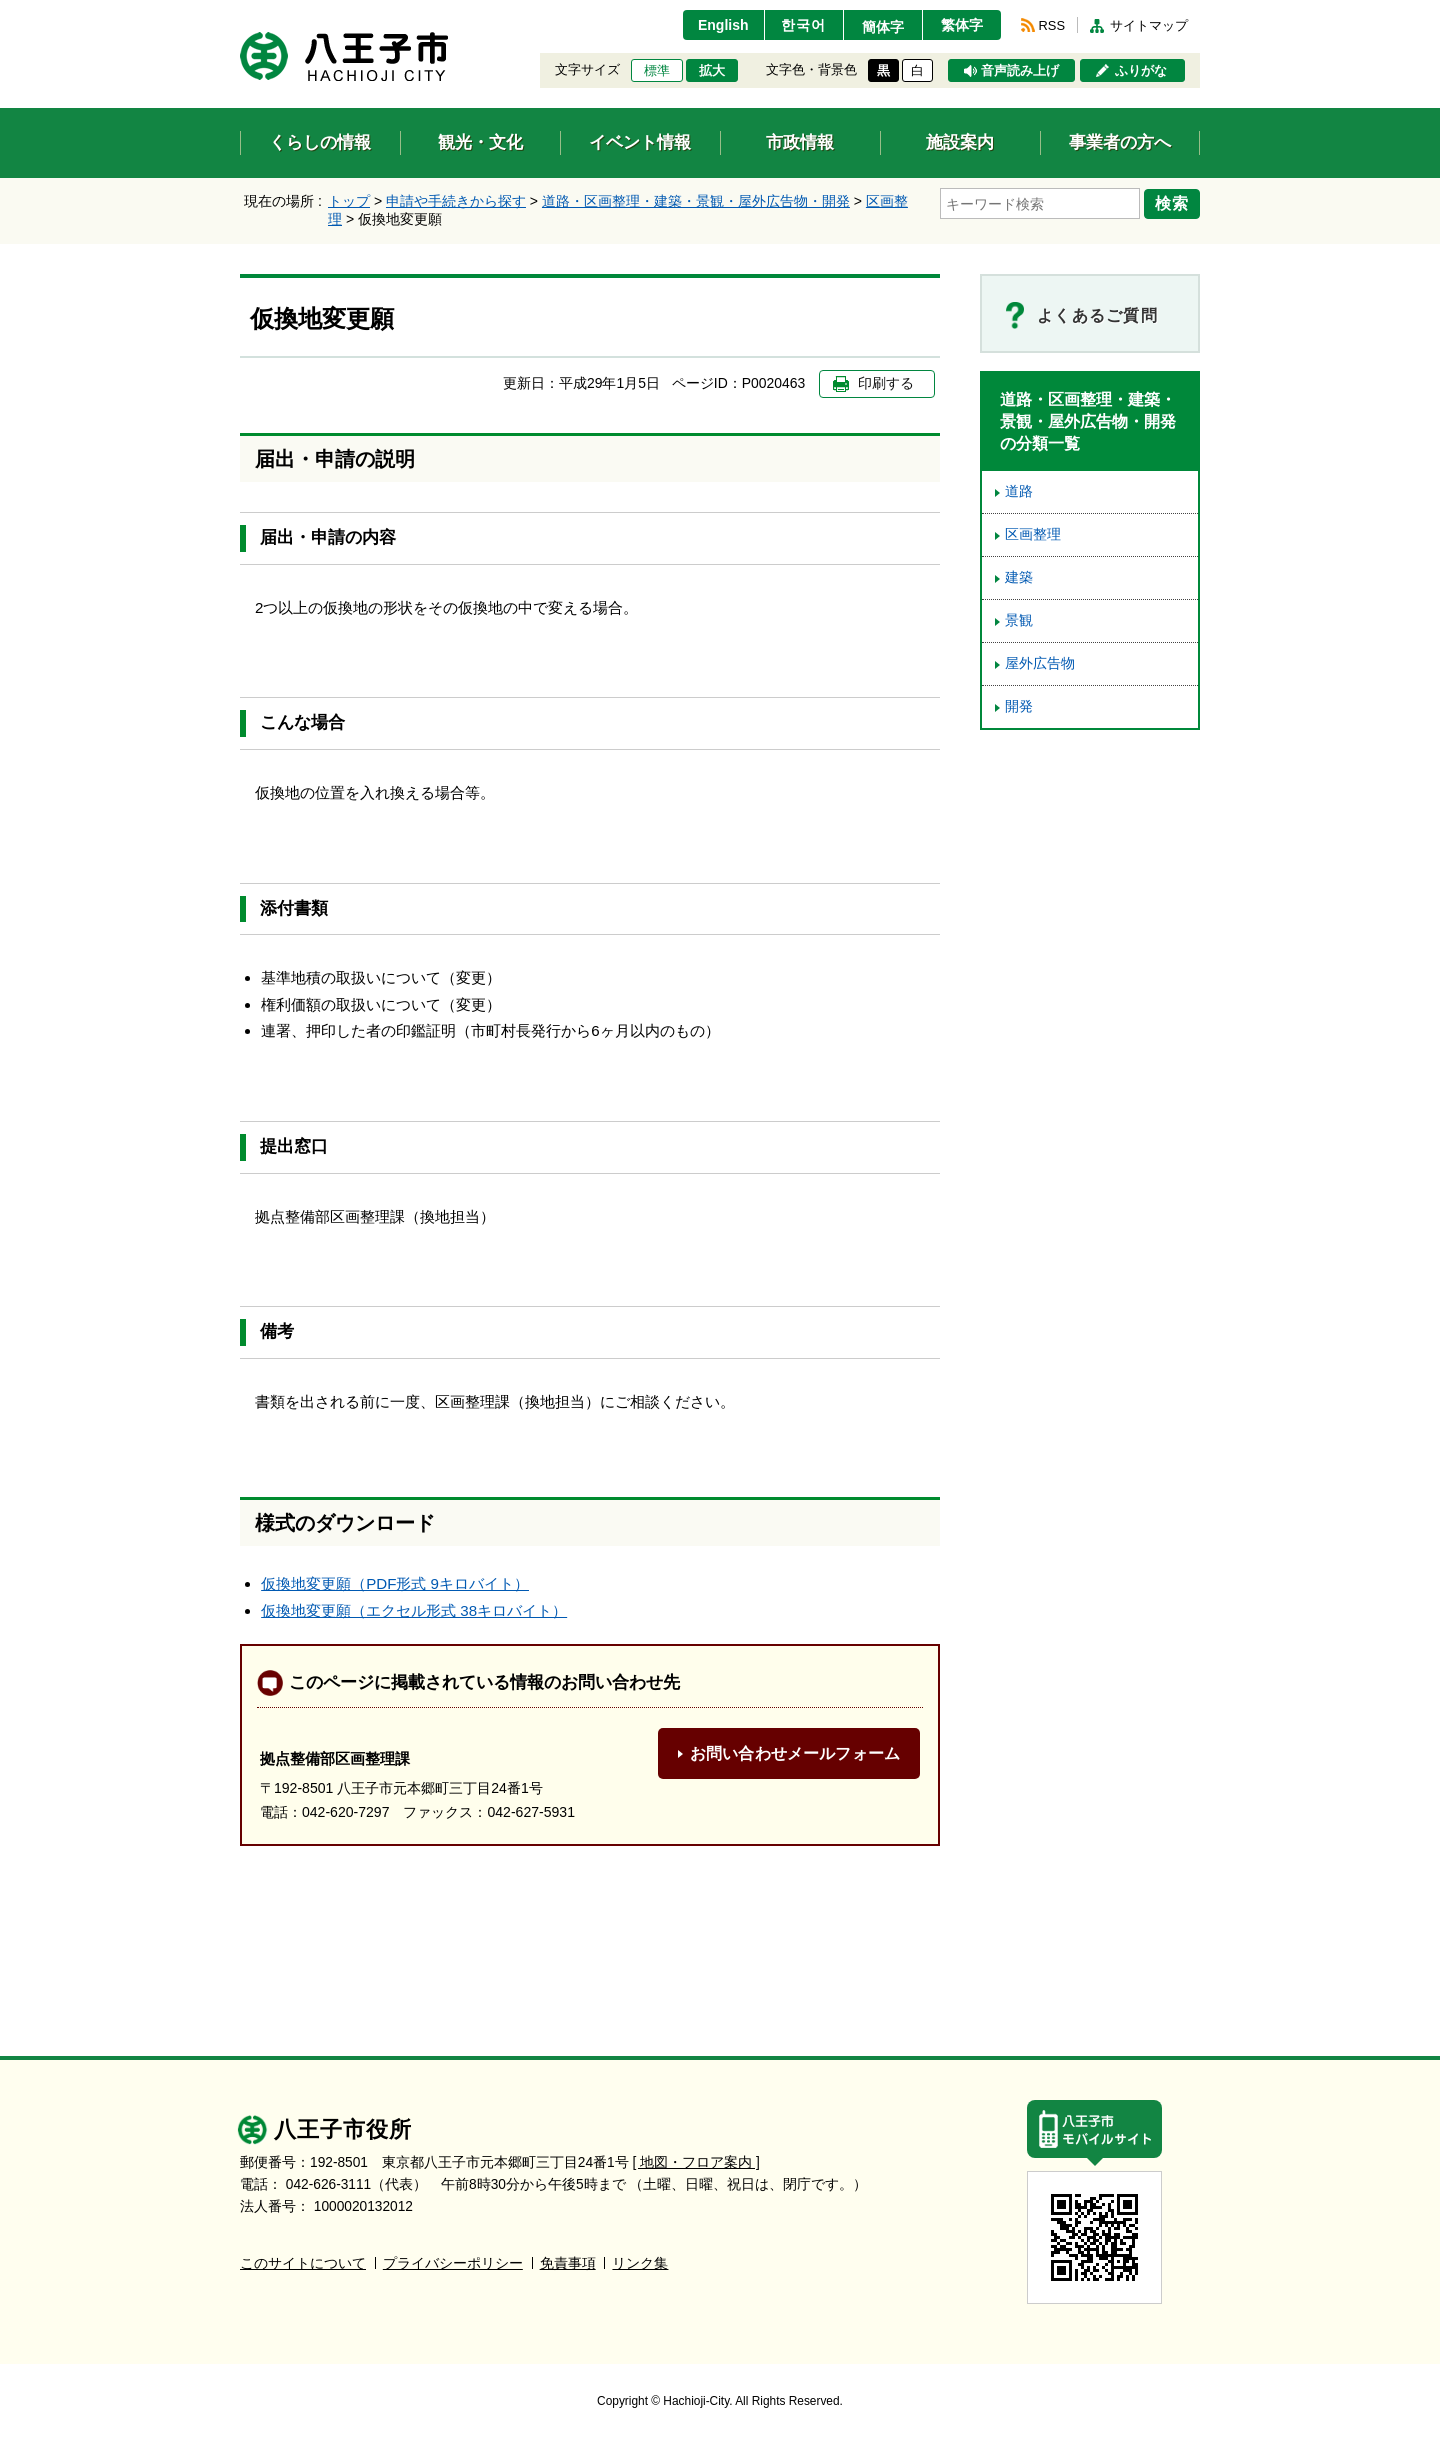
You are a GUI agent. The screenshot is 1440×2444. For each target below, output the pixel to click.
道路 (1019, 491)
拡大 (712, 71)
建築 (1019, 577)
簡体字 (883, 27)
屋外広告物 (1040, 663)
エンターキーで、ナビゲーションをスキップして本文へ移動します (240, 12)
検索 (1172, 203)
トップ (349, 201)
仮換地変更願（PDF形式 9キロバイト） (395, 1583)
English (723, 25)
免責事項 (568, 2263)
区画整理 (1033, 534)
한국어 (803, 25)
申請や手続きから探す (456, 201)
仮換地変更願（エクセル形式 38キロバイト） (414, 1610)
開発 (1019, 706)
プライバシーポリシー (453, 2263)
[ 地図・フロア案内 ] (696, 2162)
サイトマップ (1149, 25)
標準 (657, 71)
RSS (1052, 25)
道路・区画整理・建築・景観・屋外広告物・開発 (696, 201)
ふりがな (1141, 71)
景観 (1019, 620)
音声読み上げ (1020, 71)
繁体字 (962, 25)
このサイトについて (303, 2263)
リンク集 (640, 2263)
